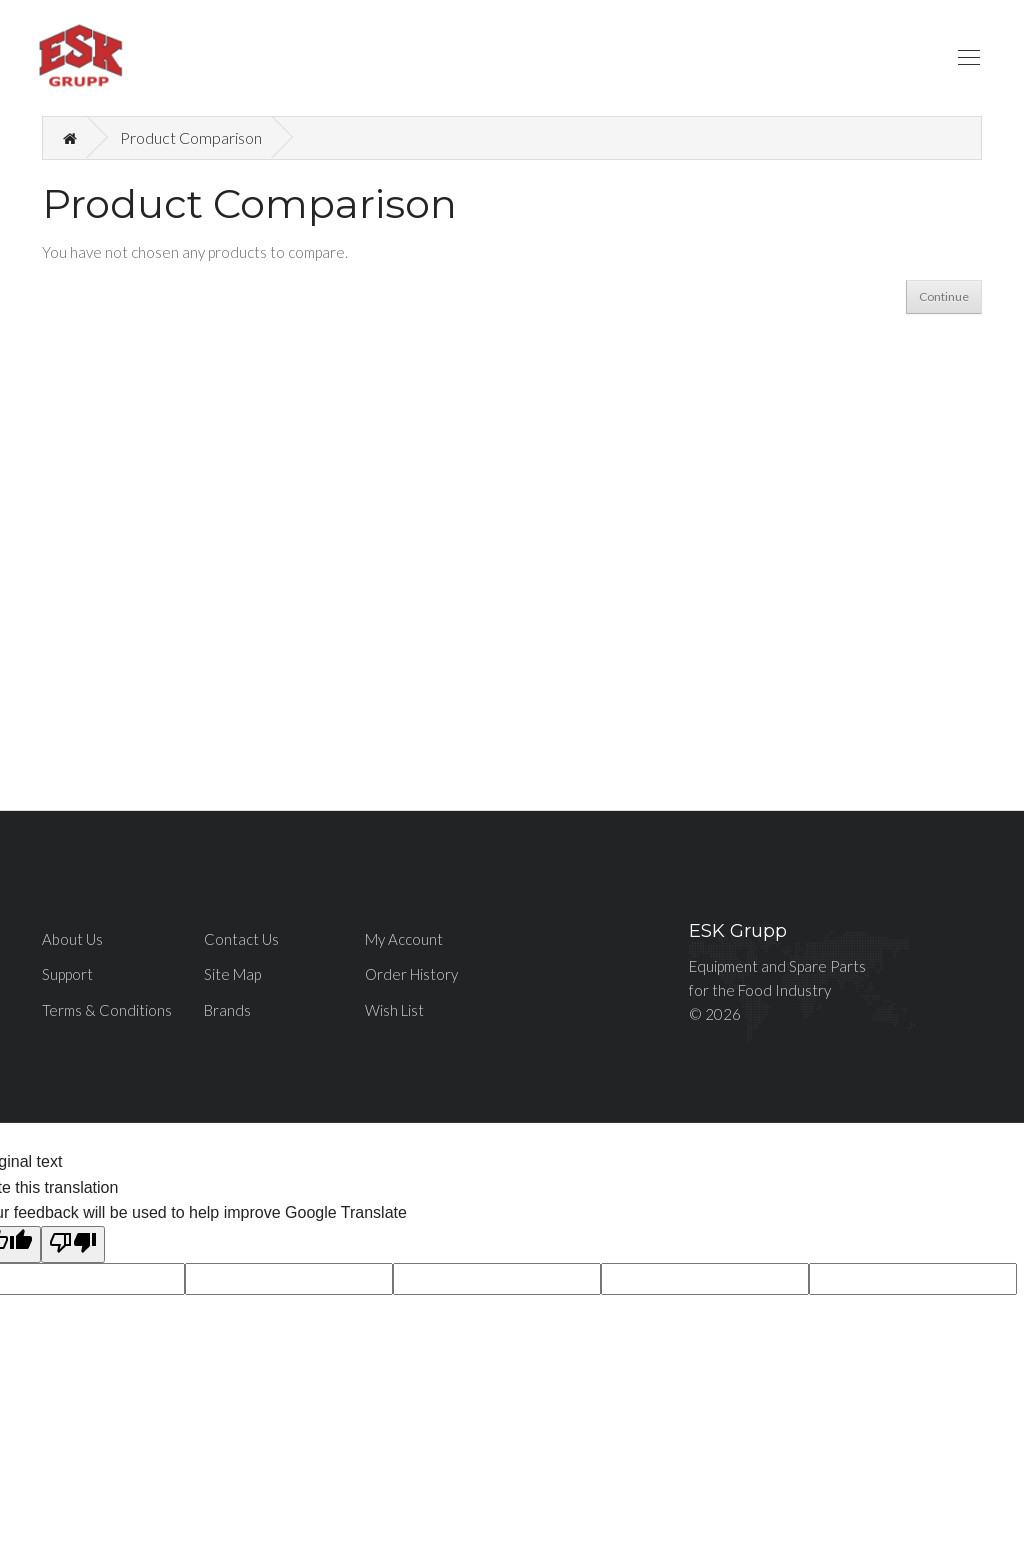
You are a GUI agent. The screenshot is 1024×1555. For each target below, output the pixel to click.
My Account (404, 939)
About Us (72, 939)
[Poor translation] (73, 1245)
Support (67, 974)
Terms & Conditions (107, 1010)
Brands (227, 1010)
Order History (411, 974)
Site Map (232, 974)
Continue (944, 296)
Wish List (394, 1010)
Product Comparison (191, 137)
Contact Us (241, 939)
